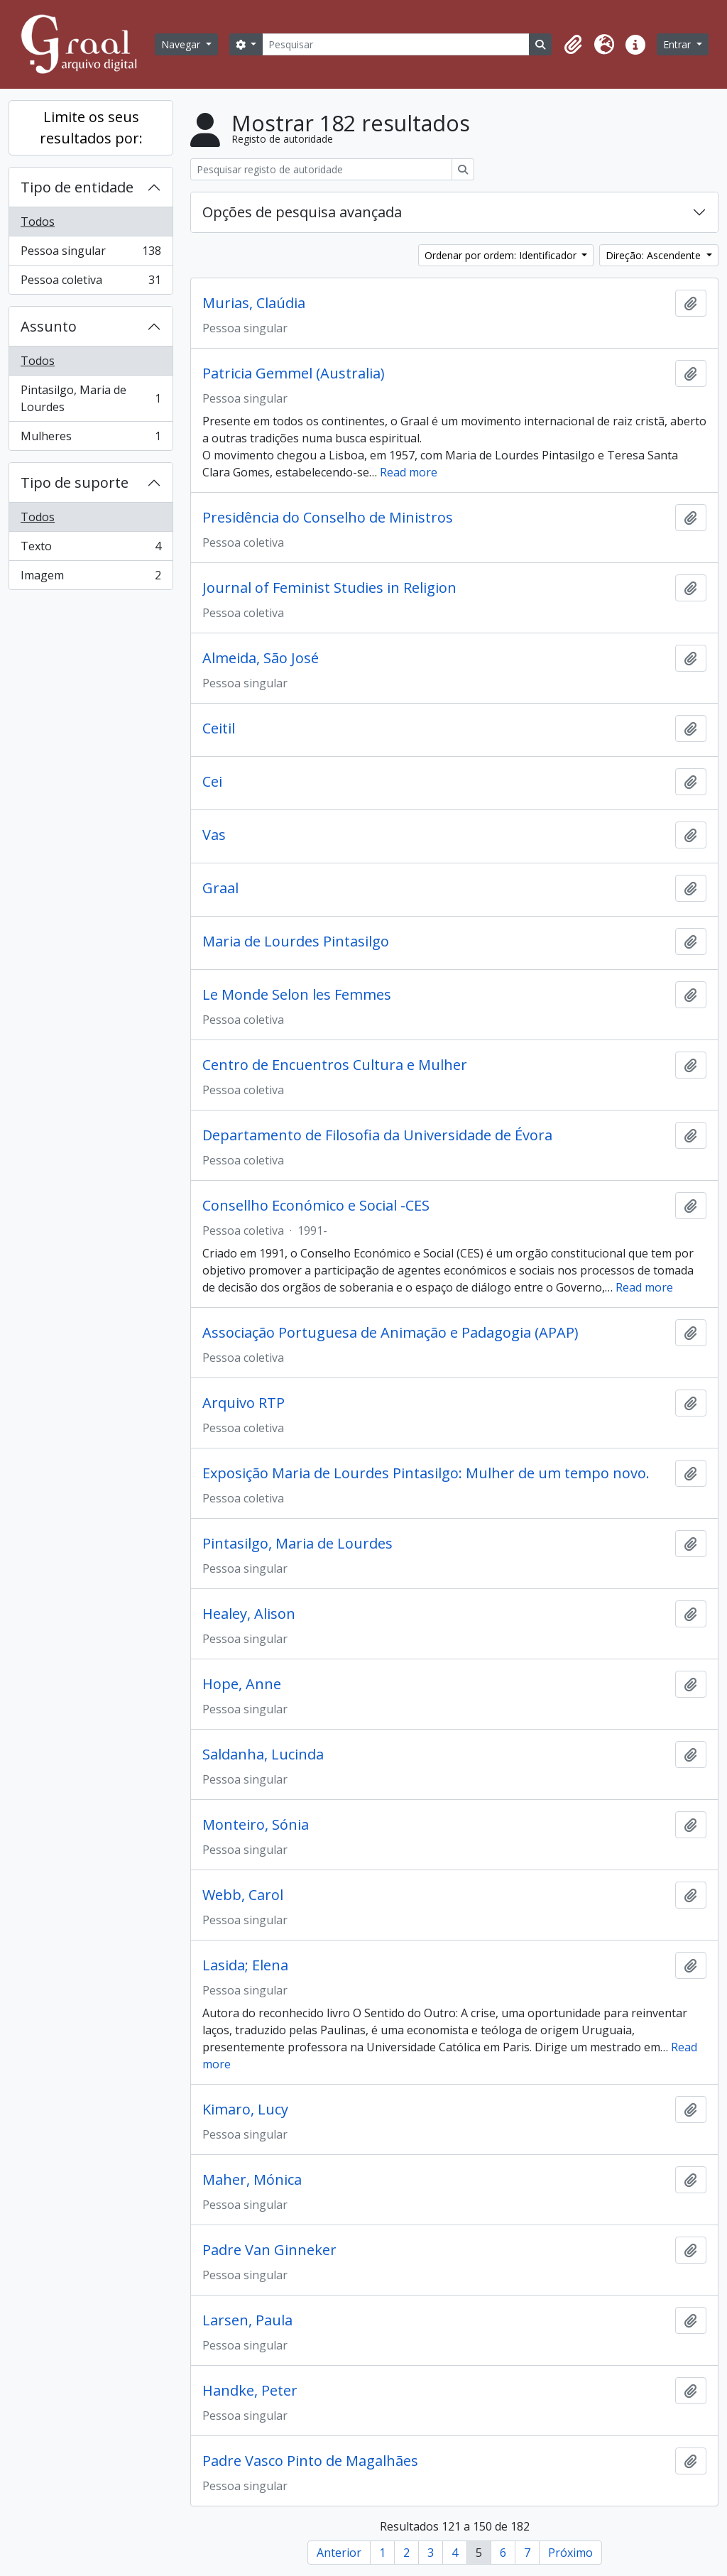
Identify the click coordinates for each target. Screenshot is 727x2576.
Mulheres (90, 438)
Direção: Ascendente (655, 255)
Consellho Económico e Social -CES (316, 1205)
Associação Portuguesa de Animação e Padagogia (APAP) (390, 1332)
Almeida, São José (260, 658)
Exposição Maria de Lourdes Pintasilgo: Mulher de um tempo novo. (426, 1473)
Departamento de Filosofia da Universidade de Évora (377, 1135)
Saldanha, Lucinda (263, 1754)
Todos (38, 221)
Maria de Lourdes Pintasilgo (295, 941)
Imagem (90, 578)
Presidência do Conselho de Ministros (327, 517)
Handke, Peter (249, 2390)
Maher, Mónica (252, 2179)
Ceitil (218, 728)
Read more (408, 472)
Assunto (49, 326)
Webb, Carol (242, 1895)
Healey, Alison (248, 1613)
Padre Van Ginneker (269, 2250)
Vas (214, 835)
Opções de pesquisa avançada (302, 212)
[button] (573, 44)
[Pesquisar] (396, 44)
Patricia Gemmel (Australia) (293, 373)
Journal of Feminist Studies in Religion (329, 587)
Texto (90, 549)
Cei (212, 781)
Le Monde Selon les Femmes (296, 994)
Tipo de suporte (75, 482)
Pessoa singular (90, 254)
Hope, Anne (241, 1684)
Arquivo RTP (243, 1403)
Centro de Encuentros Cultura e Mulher (334, 1065)
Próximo (570, 2552)
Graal (220, 888)
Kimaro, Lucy (245, 2109)
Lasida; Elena (245, 1965)
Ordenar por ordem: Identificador (502, 255)
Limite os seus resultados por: (91, 127)
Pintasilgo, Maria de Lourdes (90, 398)
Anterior (339, 2552)
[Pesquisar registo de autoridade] (321, 169)
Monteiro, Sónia (255, 1824)
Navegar (182, 44)
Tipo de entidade (77, 187)
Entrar (678, 44)
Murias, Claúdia (253, 303)
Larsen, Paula (247, 2320)
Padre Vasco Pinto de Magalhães (310, 2460)
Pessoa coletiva (90, 282)
